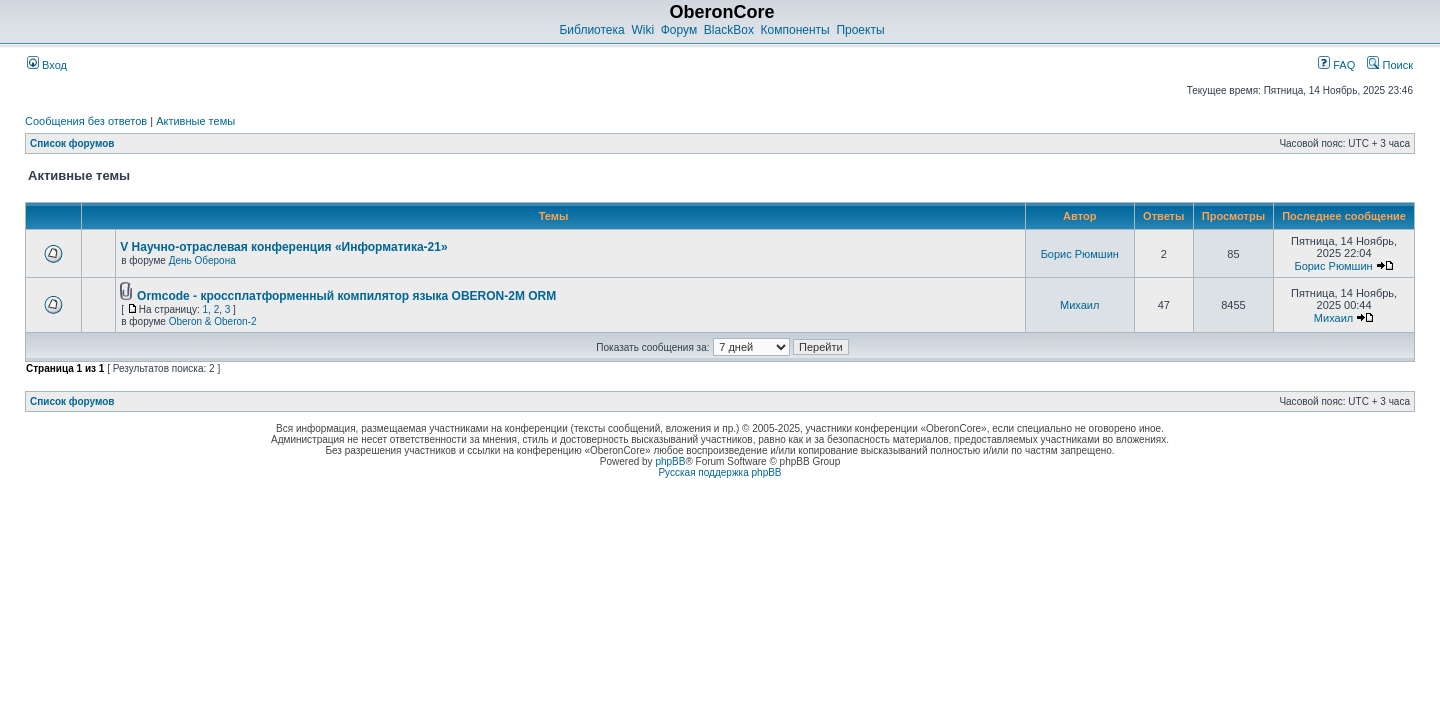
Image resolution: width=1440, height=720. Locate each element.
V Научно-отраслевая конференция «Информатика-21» (283, 247)
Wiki (642, 30)
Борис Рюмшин (1080, 254)
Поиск (1390, 65)
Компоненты (795, 30)
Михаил (1079, 305)
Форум (679, 30)
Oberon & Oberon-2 (213, 321)
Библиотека (591, 30)
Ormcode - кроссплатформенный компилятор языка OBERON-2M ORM (346, 296)
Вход (47, 65)
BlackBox (729, 30)
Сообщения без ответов (86, 121)
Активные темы (195, 121)
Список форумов (72, 143)
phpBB (670, 461)
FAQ (1336, 65)
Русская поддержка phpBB (719, 472)
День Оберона (202, 260)
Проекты (860, 30)
